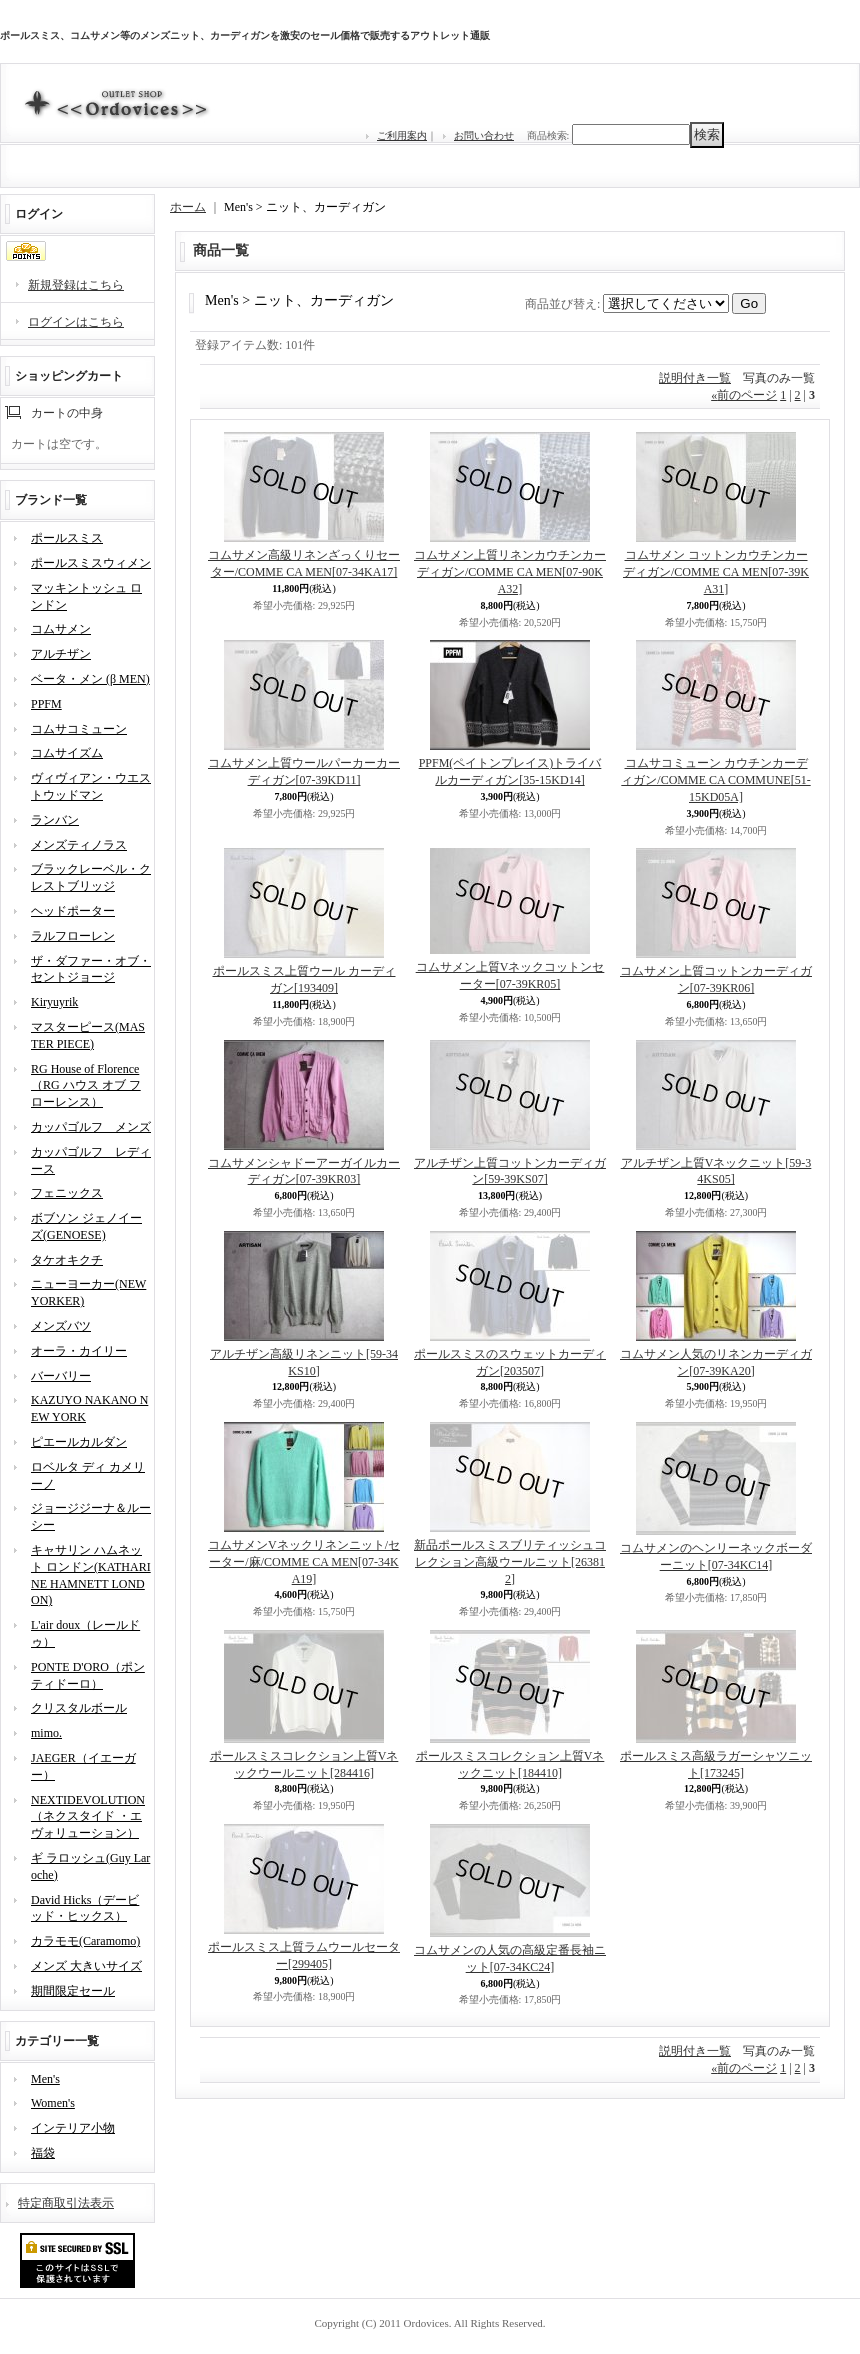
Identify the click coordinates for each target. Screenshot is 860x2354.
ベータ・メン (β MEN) (90, 679)
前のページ (744, 395)
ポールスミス (67, 538)
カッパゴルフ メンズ (91, 1127)
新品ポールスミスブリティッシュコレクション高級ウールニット (510, 1562)
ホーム (188, 207)
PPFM (46, 704)
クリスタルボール (79, 1708)
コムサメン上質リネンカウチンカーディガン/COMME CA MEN (510, 572)
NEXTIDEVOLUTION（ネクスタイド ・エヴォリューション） (88, 1817)
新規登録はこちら (76, 285)
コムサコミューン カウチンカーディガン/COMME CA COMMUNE (715, 780)
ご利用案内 (402, 135)
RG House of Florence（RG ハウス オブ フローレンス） (86, 1086)
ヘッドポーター (73, 911)
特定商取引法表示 (66, 2203)
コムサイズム (67, 753)
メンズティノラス (79, 845)
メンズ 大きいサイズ (86, 1966)
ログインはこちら (76, 322)
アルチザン (61, 654)
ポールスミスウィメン (91, 563)
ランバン (55, 820)
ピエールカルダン (79, 1442)
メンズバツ (61, 1326)
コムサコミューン (79, 729)
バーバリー (61, 1376)
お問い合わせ (484, 135)
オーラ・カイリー (79, 1351)
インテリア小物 (73, 2128)
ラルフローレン (73, 936)
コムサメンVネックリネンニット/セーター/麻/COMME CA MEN (304, 1562)
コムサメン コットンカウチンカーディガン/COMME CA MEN (716, 572)
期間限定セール (73, 1991)
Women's (53, 2103)
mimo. (46, 1733)
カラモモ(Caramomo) (85, 1941)
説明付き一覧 (695, 378)
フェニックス (67, 1193)
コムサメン (61, 629)
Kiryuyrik (54, 1002)
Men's (45, 2079)
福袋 (43, 2153)
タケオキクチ (67, 1260)
